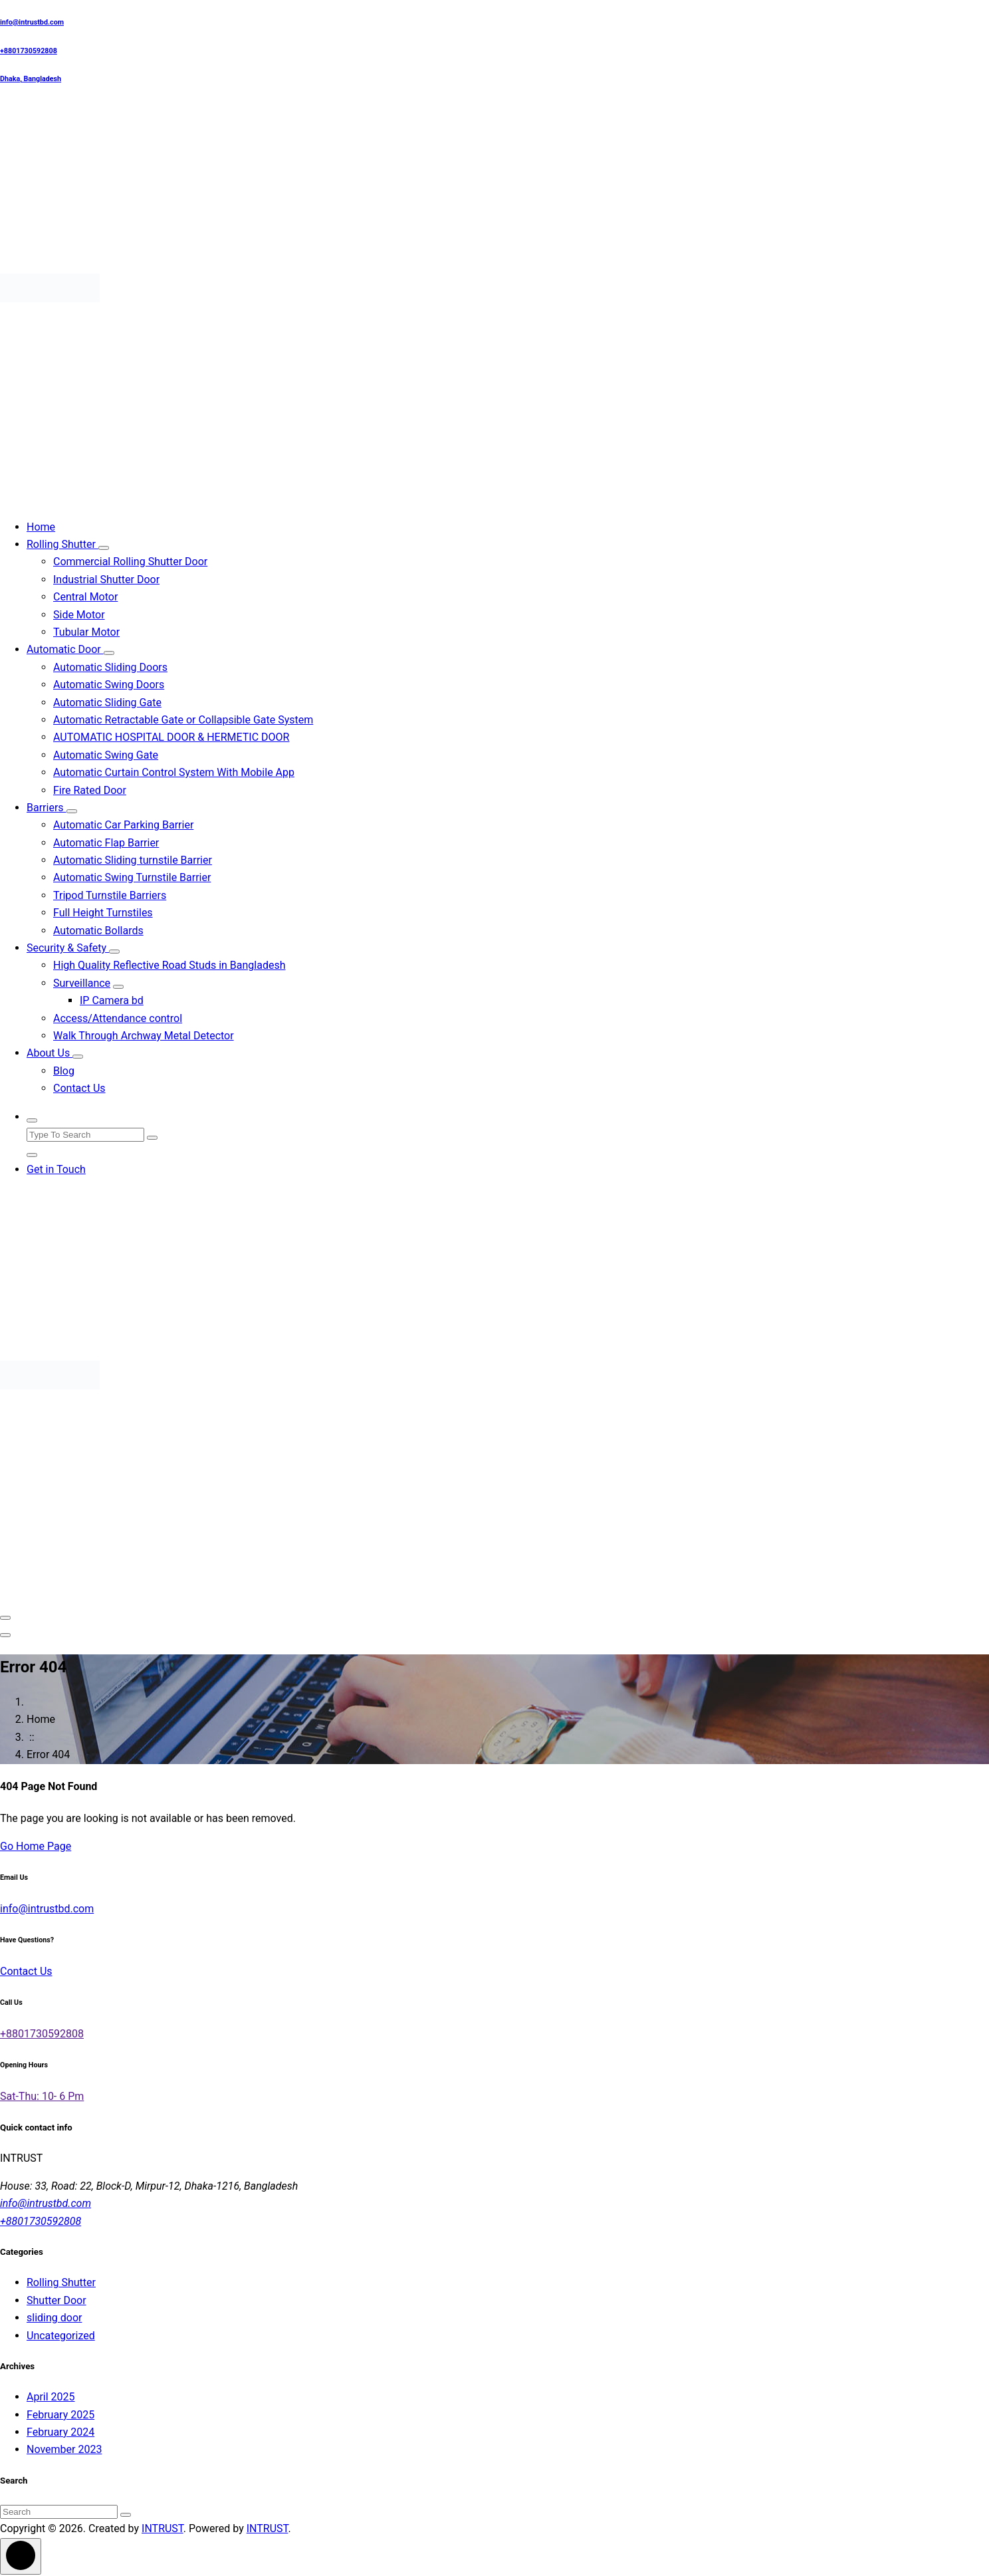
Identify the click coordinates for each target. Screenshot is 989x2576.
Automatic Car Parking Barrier (123, 825)
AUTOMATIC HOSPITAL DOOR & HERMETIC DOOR (171, 737)
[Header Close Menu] (5, 1635)
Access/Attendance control (117, 1018)
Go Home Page (35, 1846)
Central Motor (85, 596)
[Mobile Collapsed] (103, 548)
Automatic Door (65, 649)
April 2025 (51, 2396)
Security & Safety (68, 948)
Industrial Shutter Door (106, 579)
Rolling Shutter (62, 544)
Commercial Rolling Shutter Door (130, 561)
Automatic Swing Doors (108, 684)
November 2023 (64, 2449)
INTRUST (162, 2528)
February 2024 (60, 2432)
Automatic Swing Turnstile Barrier (132, 877)
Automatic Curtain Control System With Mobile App (173, 772)
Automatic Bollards (98, 930)
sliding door (54, 2317)
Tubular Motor (86, 632)
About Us (49, 1053)
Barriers (46, 807)
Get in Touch (56, 1169)
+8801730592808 (28, 51)
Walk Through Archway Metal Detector (143, 1035)
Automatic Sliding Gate (107, 702)
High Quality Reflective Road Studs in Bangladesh (169, 965)
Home (41, 527)
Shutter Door (56, 2300)
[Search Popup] (32, 1120)
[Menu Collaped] (5, 1618)
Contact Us (79, 1088)
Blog (63, 1071)
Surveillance (81, 983)
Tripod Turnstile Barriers (109, 895)
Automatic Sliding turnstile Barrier (132, 860)
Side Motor (79, 614)
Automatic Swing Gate (105, 755)
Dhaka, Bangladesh (30, 78)
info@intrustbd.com (32, 22)
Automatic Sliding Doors (110, 667)
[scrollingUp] (20, 2556)
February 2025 (60, 2414)
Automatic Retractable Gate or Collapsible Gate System (183, 719)
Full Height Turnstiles (103, 912)
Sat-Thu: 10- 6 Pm (42, 2096)
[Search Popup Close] (32, 1155)
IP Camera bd (112, 1000)
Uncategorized (61, 2335)
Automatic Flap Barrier (106, 843)
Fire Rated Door (89, 790)
